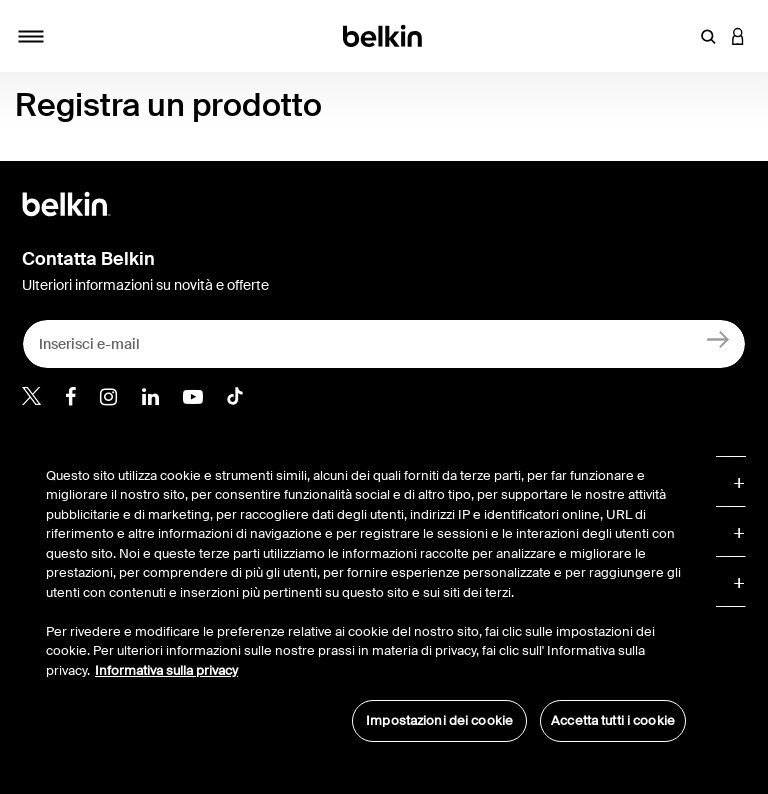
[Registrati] (718, 339)
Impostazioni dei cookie (439, 720)
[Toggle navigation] (31, 36)
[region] (366, 594)
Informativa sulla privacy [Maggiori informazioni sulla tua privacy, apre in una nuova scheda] (166, 670)
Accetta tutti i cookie (613, 720)
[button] (708, 36)
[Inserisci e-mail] (384, 344)
